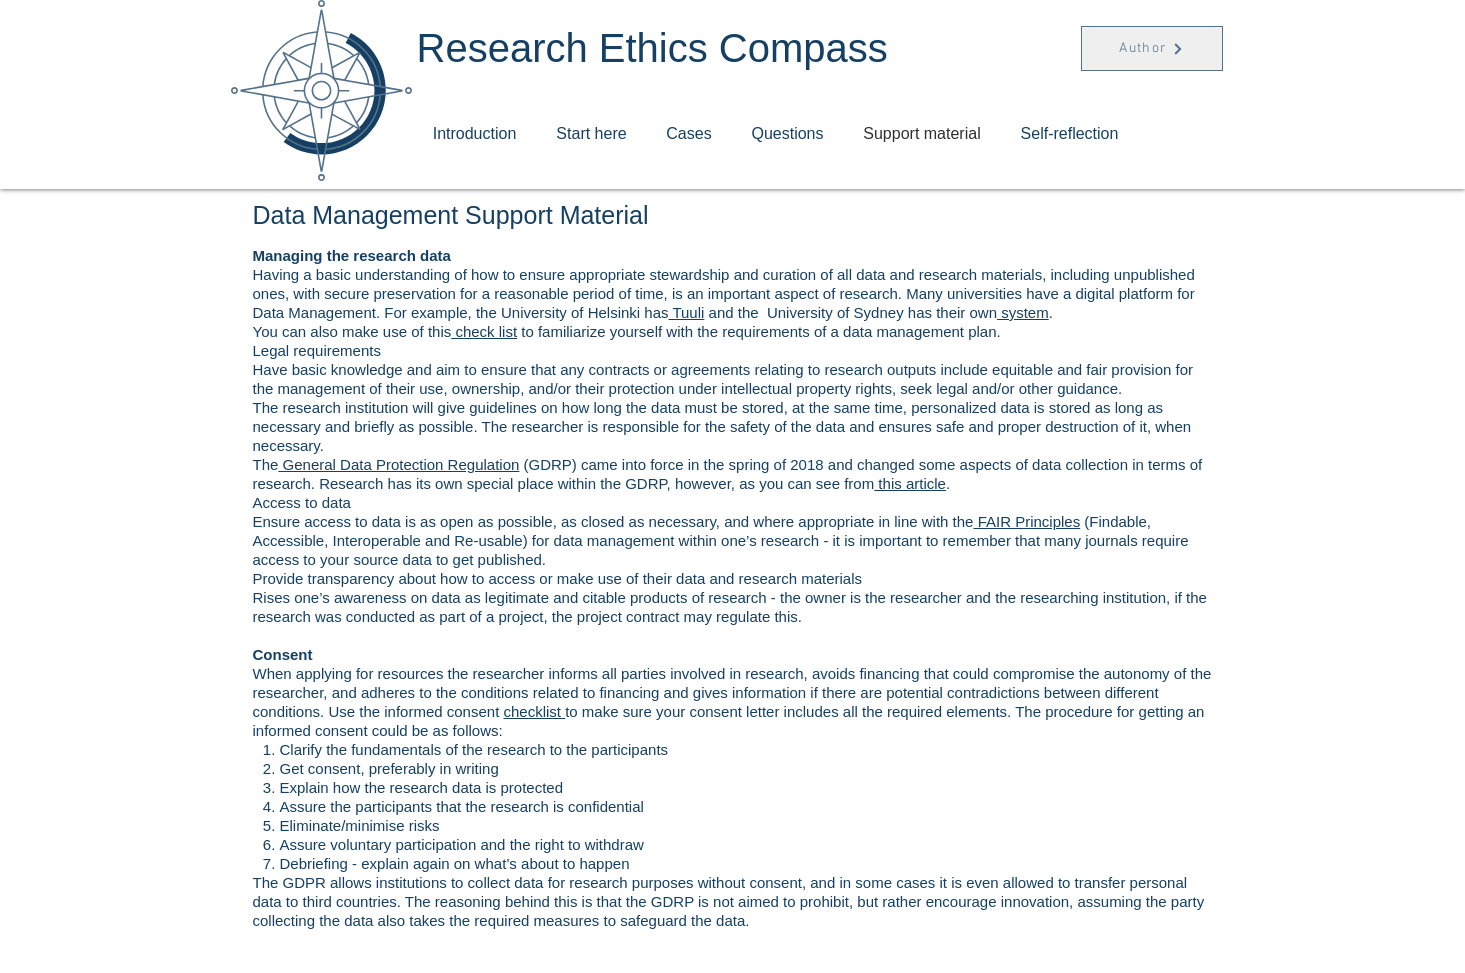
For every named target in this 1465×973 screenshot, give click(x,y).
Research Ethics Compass (652, 48)
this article (910, 483)
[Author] (1152, 48)
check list (484, 331)
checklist (534, 711)
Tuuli (687, 312)
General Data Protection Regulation (398, 464)
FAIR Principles (1026, 521)
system (1023, 312)
